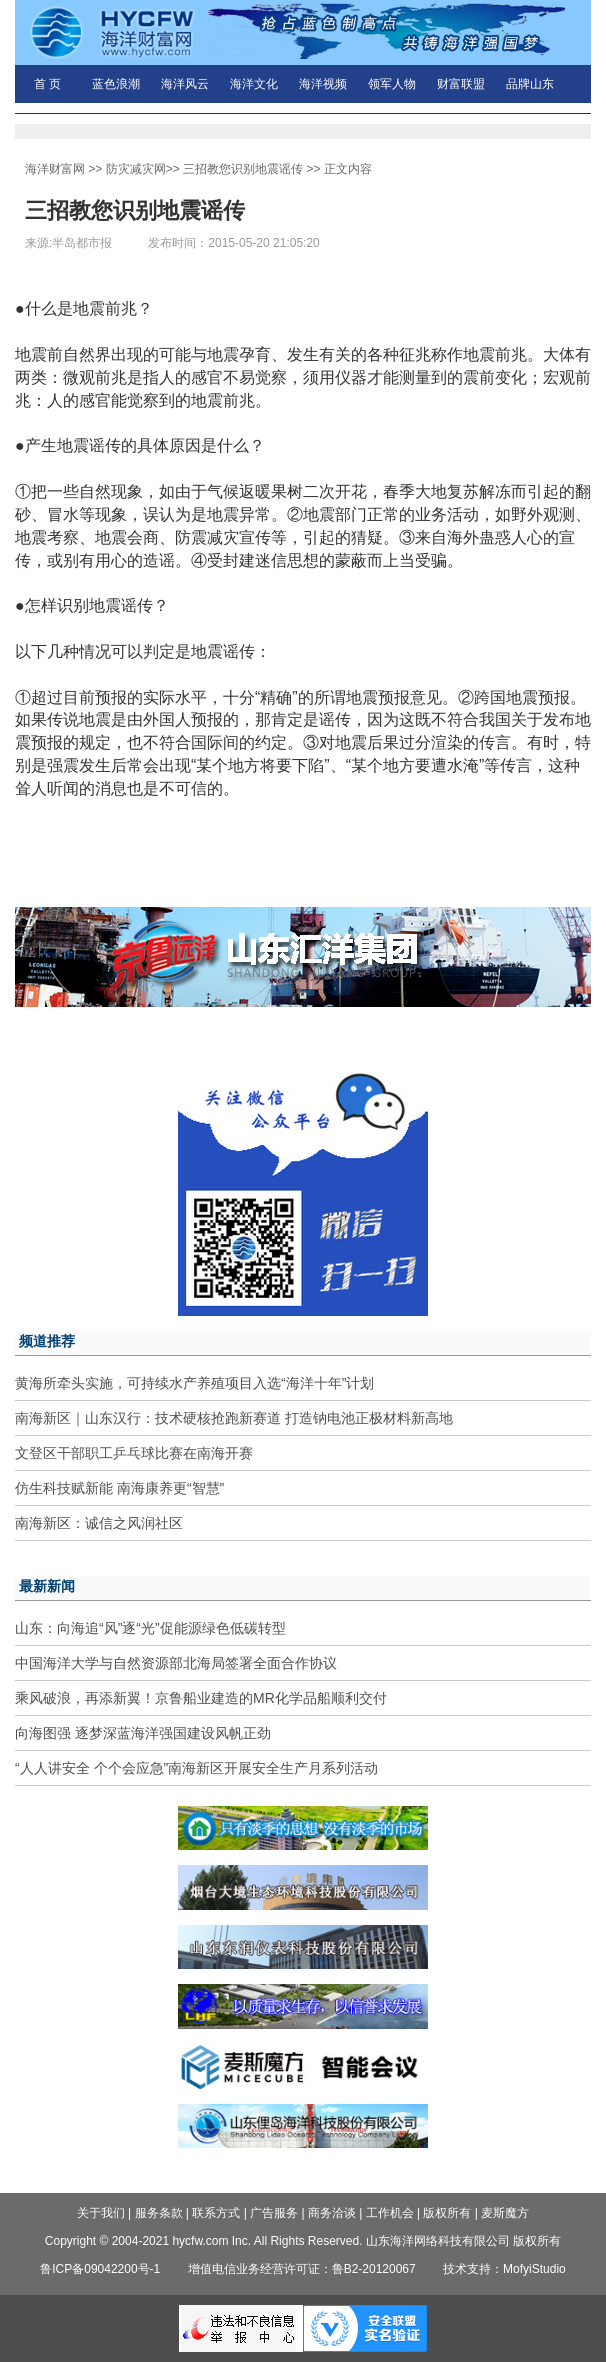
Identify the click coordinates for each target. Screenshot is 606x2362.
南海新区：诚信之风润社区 (99, 1523)
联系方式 (216, 2213)
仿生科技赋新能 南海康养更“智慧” (119, 1488)
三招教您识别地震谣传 (243, 169)
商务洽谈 (332, 2213)
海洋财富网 (55, 169)
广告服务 (274, 2213)
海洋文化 (254, 84)
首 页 (47, 84)
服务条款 (159, 2213)
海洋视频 (323, 84)
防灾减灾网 (136, 169)
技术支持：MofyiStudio (504, 2269)
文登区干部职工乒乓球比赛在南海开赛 (134, 1453)
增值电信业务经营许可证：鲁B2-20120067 (302, 2269)
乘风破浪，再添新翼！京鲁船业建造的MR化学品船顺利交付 (201, 1698)
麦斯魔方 (505, 2213)
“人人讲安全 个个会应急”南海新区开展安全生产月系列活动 (196, 1768)
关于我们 (101, 2213)
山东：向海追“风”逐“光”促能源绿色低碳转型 (150, 1628)
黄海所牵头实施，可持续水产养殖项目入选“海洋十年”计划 (194, 1383)
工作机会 (390, 2213)
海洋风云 (185, 84)
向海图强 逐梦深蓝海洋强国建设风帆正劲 (143, 1733)
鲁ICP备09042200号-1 (100, 2269)
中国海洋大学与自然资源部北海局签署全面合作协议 (176, 1663)
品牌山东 (530, 84)
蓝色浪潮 (116, 84)
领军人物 (392, 84)
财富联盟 (461, 84)
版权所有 (447, 2213)
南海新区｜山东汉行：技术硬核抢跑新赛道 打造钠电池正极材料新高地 (234, 1418)
